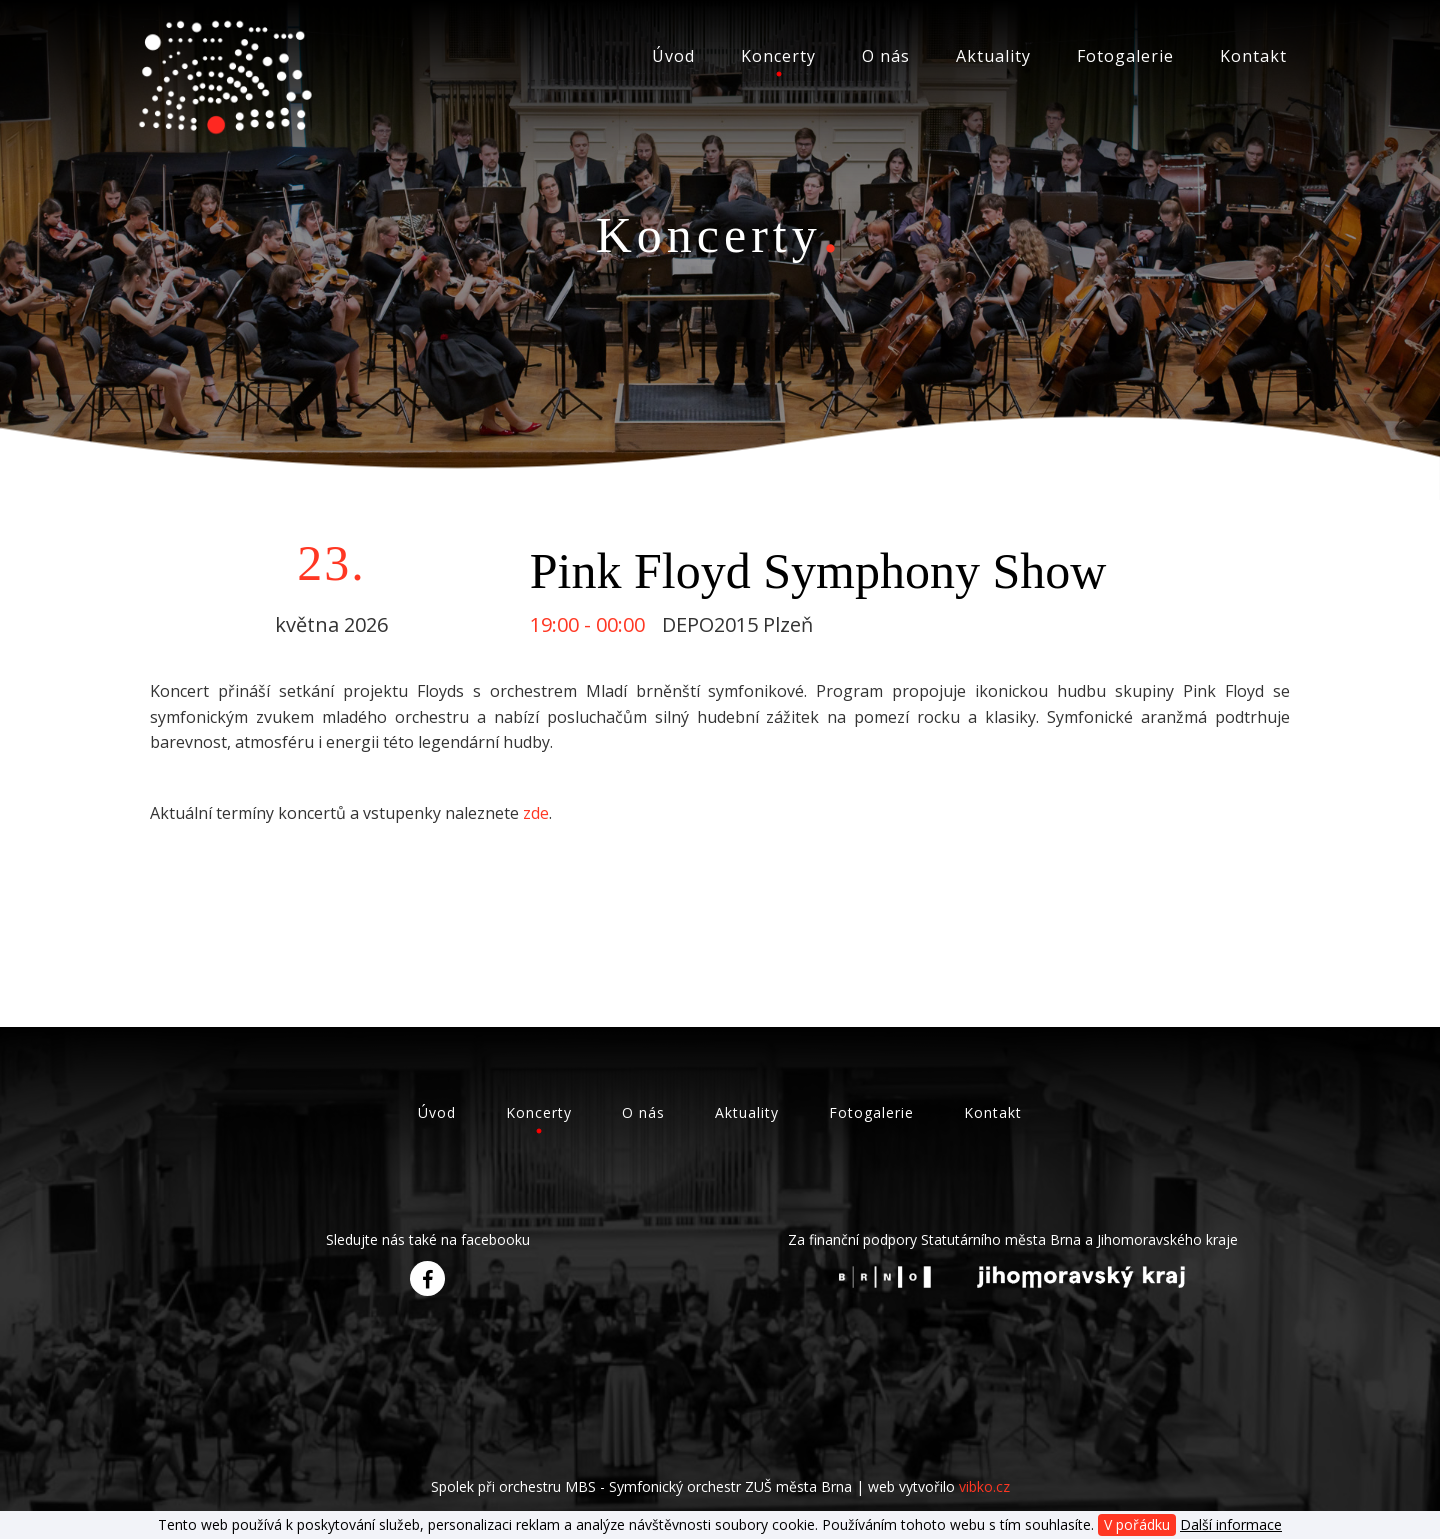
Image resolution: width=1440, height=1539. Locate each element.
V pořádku (1137, 1524)
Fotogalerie (1125, 56)
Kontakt (1253, 56)
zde (536, 813)
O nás (886, 56)
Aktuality (993, 56)
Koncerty (778, 56)
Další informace (1231, 1524)
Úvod (673, 56)
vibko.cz (984, 1486)
